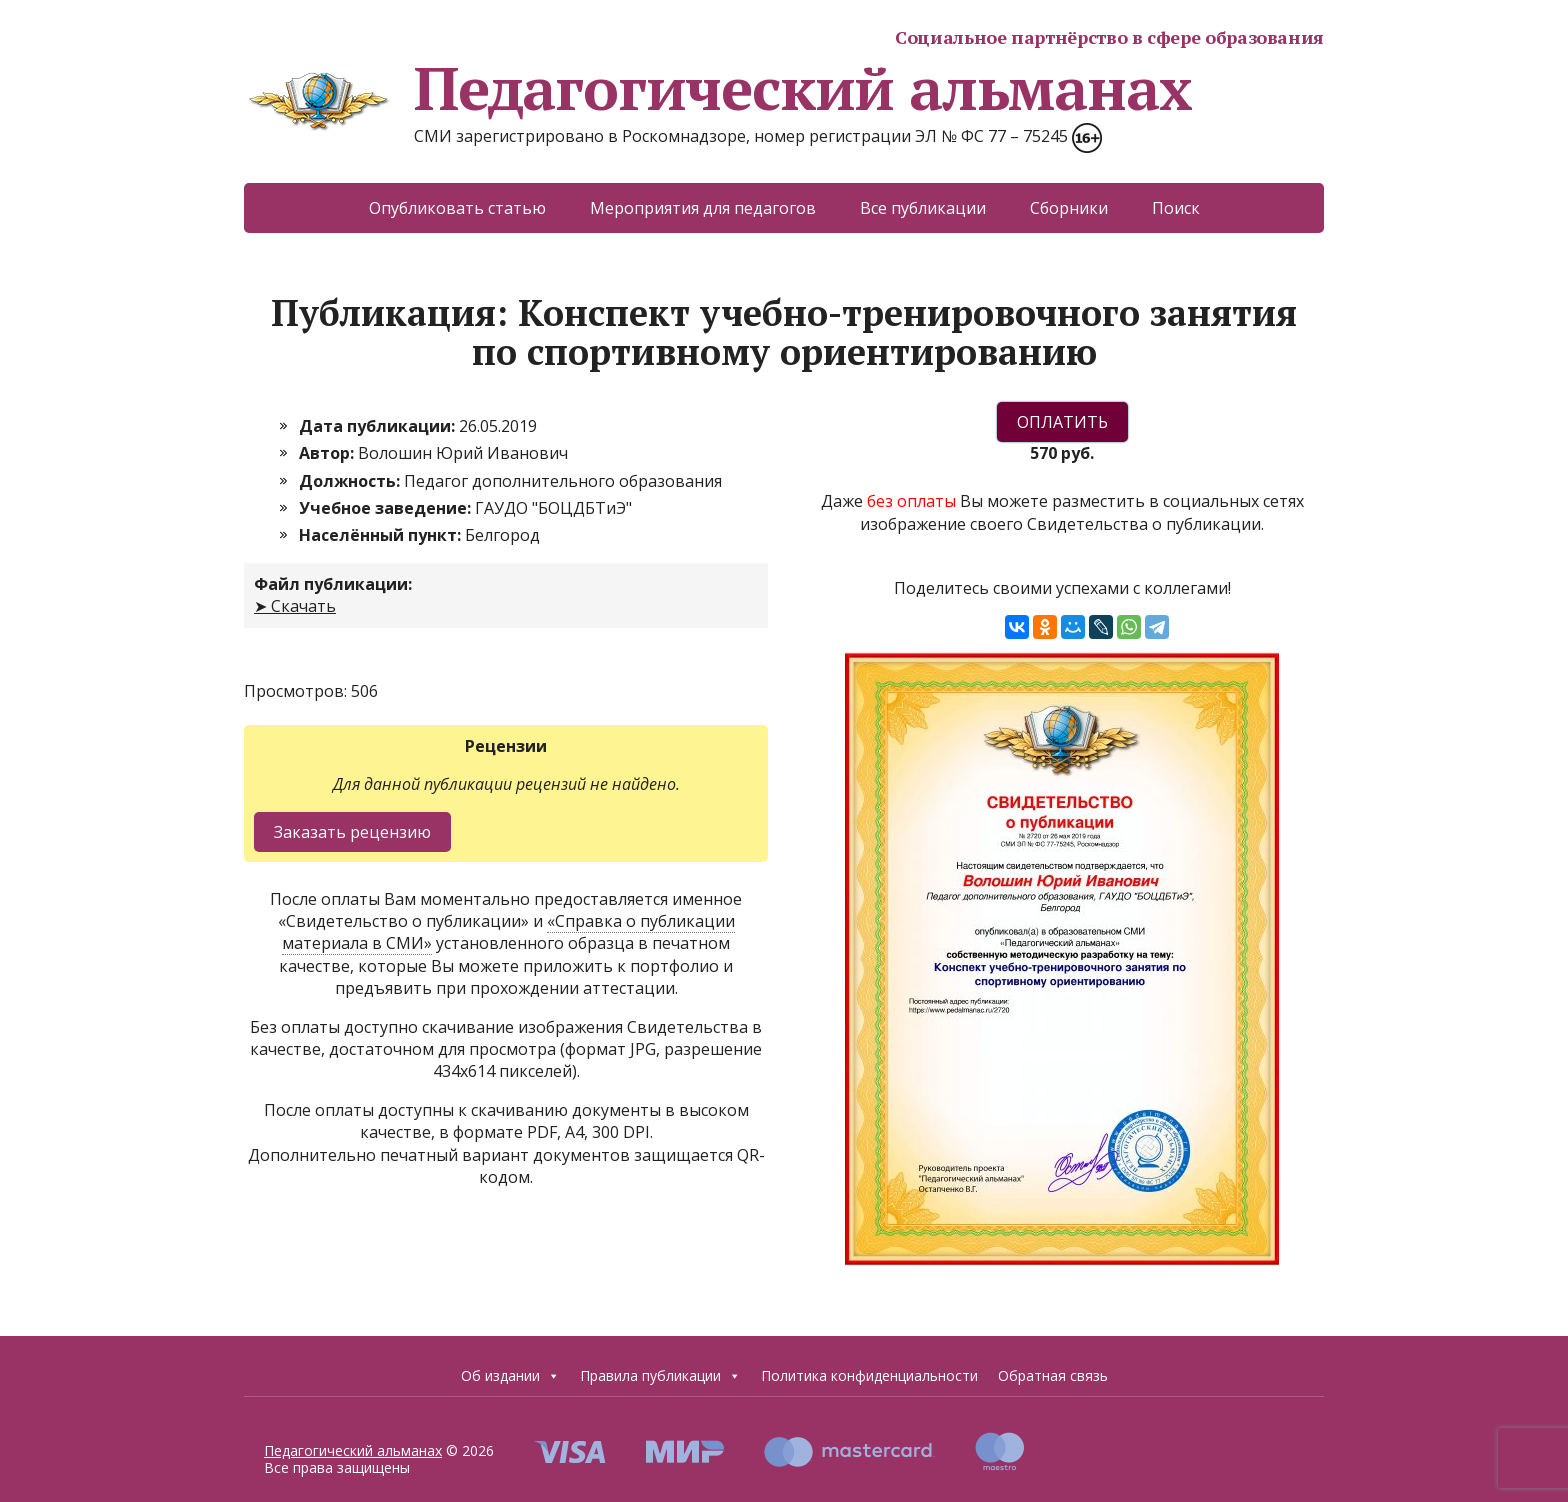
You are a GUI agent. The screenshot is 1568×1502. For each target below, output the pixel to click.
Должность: (351, 481)
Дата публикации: (379, 426)
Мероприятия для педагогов (703, 208)
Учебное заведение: (387, 508)
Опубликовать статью (457, 208)
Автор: (328, 453)
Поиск (1176, 208)
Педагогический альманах (717, 88)
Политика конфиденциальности (869, 1375)
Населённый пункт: (382, 535)
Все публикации (923, 208)
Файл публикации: (333, 584)
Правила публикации (660, 1376)
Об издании (510, 1376)
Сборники (1069, 208)
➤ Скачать (295, 606)
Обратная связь (1053, 1375)
